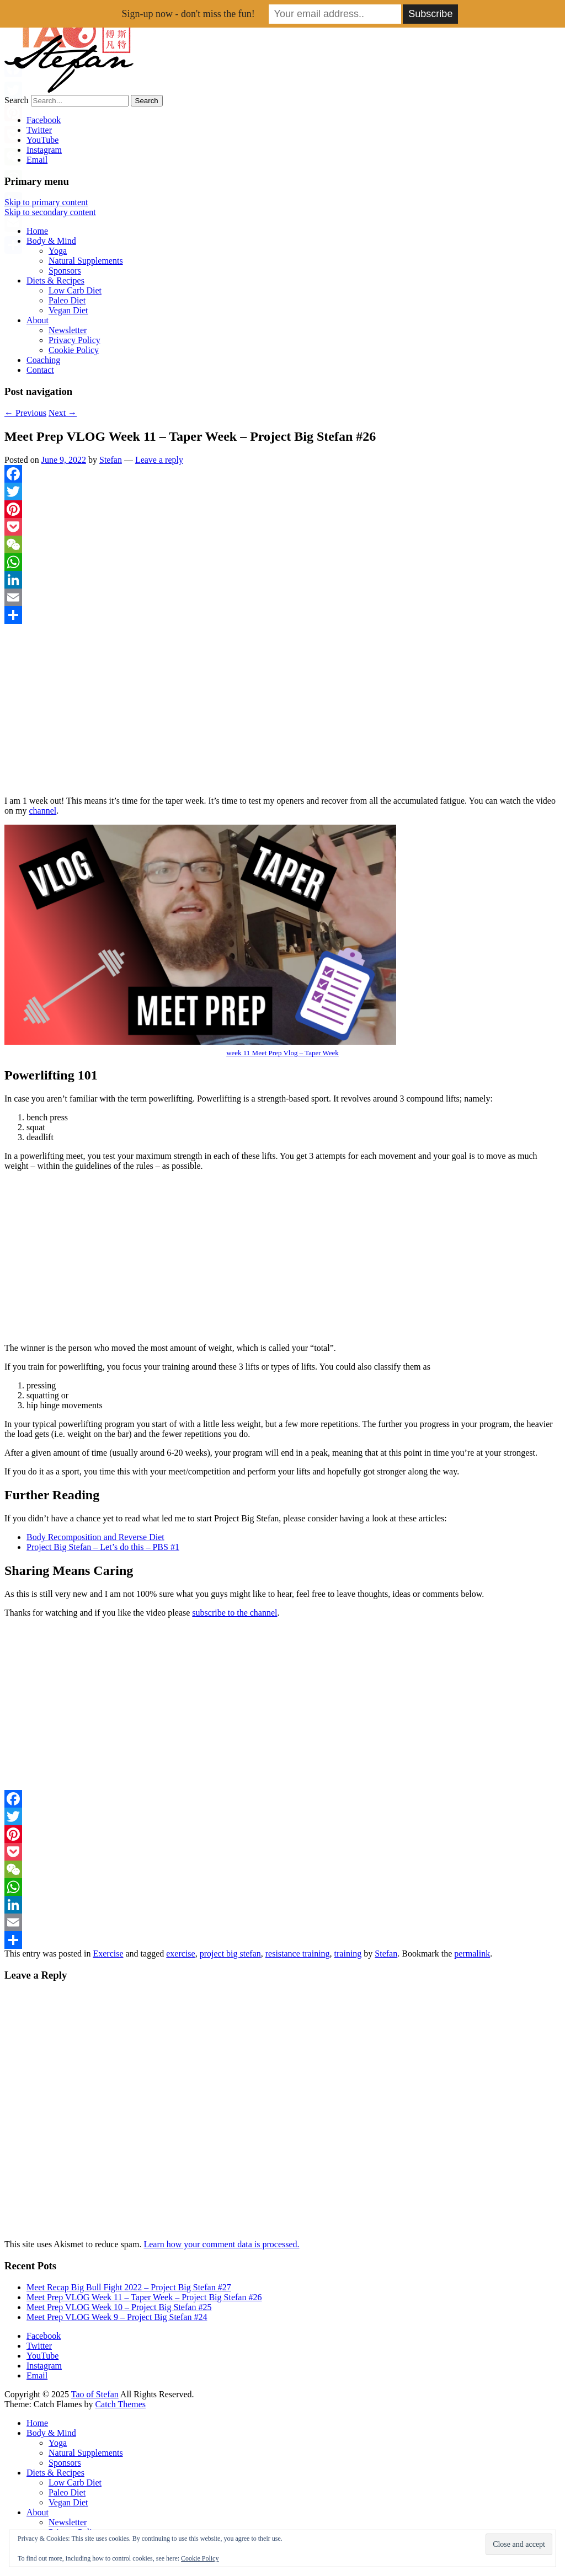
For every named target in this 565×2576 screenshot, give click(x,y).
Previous (25, 413)
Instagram (44, 149)
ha (37, 810)
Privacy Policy (74, 340)
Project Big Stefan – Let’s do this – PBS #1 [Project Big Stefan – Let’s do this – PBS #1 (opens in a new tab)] (102, 1547)
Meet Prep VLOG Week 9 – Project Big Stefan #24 (116, 2317)
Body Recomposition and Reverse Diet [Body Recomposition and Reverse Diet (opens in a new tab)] (95, 1537)
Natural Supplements (86, 260)
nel (51, 810)
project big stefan (230, 1953)
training (348, 1953)
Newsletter (68, 330)
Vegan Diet (68, 310)
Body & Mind (51, 240)
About (37, 320)
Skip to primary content (46, 202)
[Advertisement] (282, 710)
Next (63, 413)
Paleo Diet (67, 300)
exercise (180, 1953)
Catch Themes (120, 2404)
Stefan (110, 459)
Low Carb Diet (75, 290)
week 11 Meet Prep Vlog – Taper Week (282, 1053)
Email (36, 159)
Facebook (43, 120)
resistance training (297, 1953)
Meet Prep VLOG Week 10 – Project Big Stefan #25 (118, 2307)
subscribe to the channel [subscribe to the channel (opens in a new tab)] (234, 1612)
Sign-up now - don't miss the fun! (188, 13)
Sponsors (65, 270)
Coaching (43, 360)
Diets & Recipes (55, 280)
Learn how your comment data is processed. (221, 2244)
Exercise (108, 1953)
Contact (40, 370)
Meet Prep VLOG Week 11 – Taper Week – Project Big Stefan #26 (144, 2297)
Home (37, 231)
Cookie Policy (74, 350)
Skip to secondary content (50, 212)
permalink (472, 1953)
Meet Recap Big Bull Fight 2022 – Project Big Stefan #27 (128, 2287)
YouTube (42, 140)
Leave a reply (159, 459)
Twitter (39, 130)
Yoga (58, 250)
